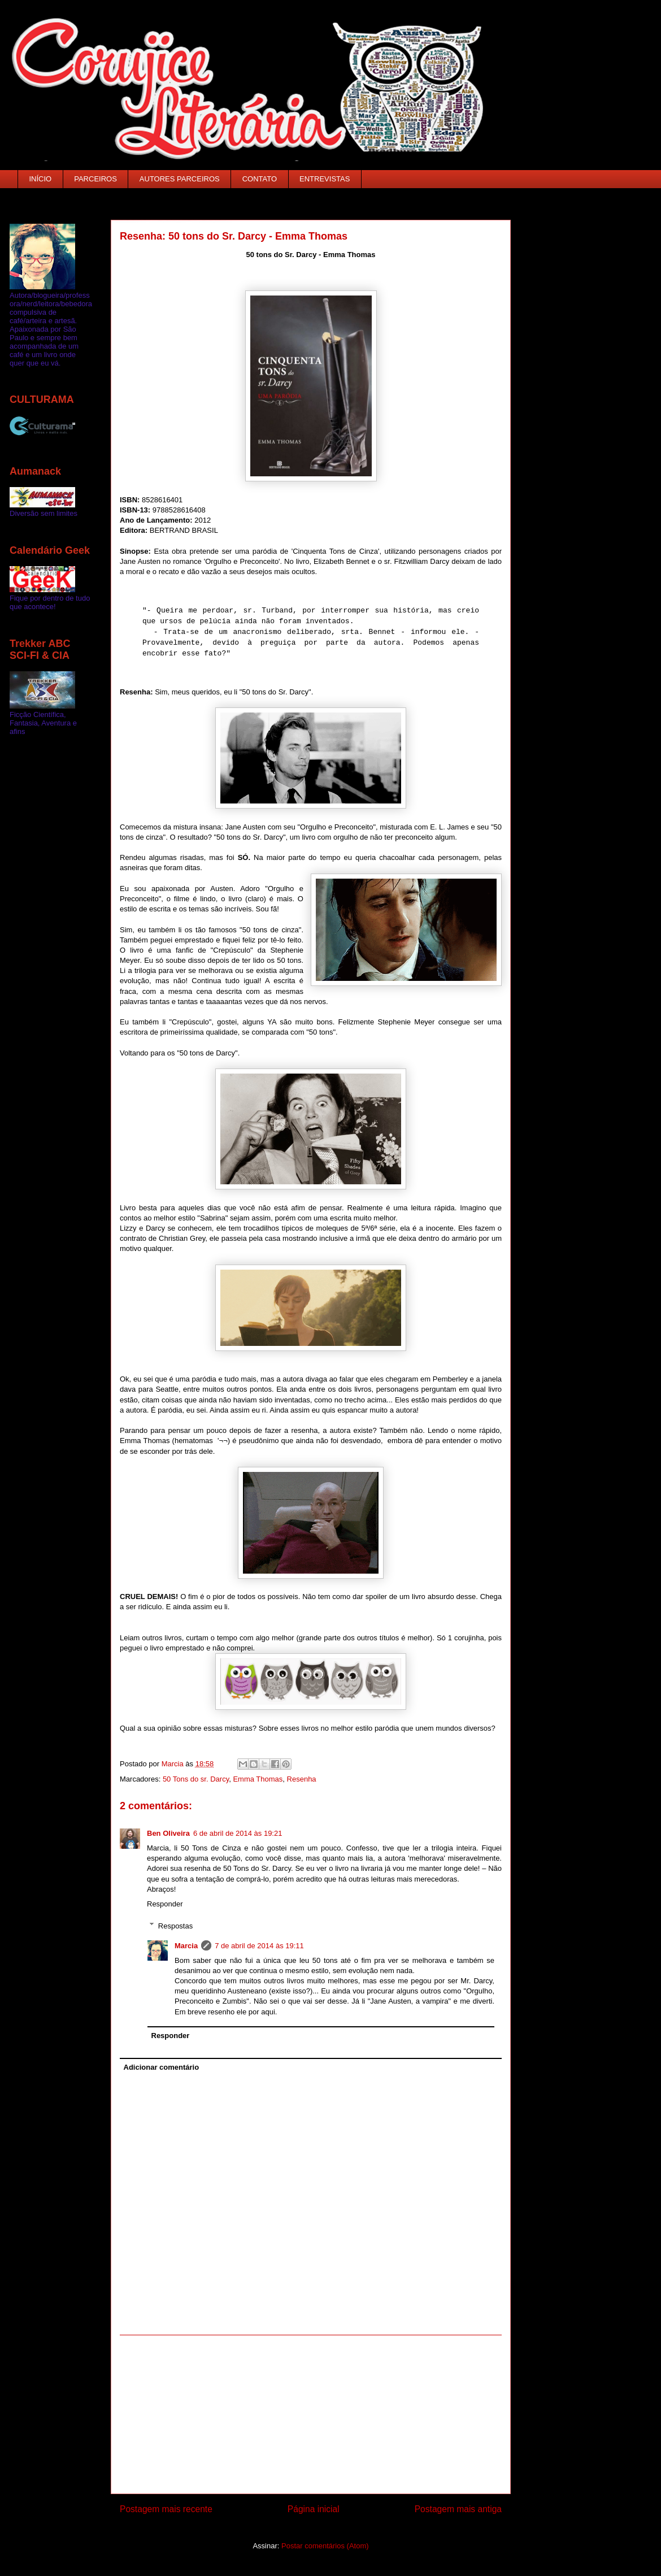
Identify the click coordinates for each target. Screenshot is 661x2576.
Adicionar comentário (161, 2067)
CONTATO (259, 179)
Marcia (186, 1945)
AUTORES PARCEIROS (180, 179)
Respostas (175, 1925)
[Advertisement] (310, 2414)
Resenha (301, 1779)
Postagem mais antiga (458, 2509)
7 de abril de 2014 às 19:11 (259, 1945)
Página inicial (314, 2509)
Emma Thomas (257, 1779)
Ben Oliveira (168, 1833)
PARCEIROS (95, 179)
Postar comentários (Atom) (325, 2546)
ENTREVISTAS (324, 179)
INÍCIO (40, 179)
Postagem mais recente (166, 2509)
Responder (165, 1904)
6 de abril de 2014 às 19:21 (237, 1833)
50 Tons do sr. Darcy (196, 1779)
